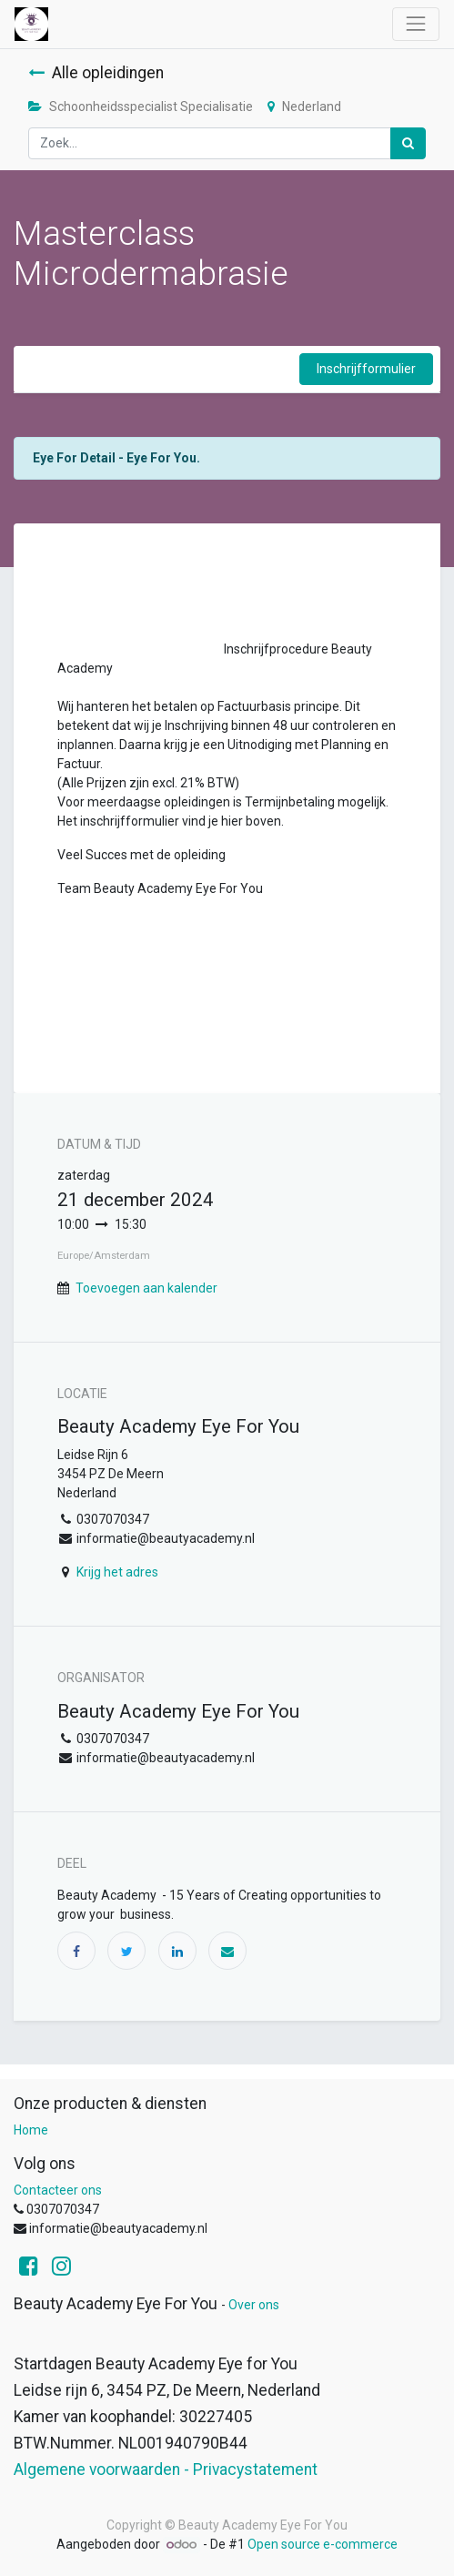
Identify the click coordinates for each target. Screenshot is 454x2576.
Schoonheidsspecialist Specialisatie (140, 106)
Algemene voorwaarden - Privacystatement (166, 2469)
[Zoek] (408, 143)
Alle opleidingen (96, 73)
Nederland (304, 106)
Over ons (253, 2304)
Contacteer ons (58, 2190)
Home (31, 2130)
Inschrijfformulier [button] (366, 368)
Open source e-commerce (322, 2544)
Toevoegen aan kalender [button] (146, 1288)
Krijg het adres (117, 1572)
